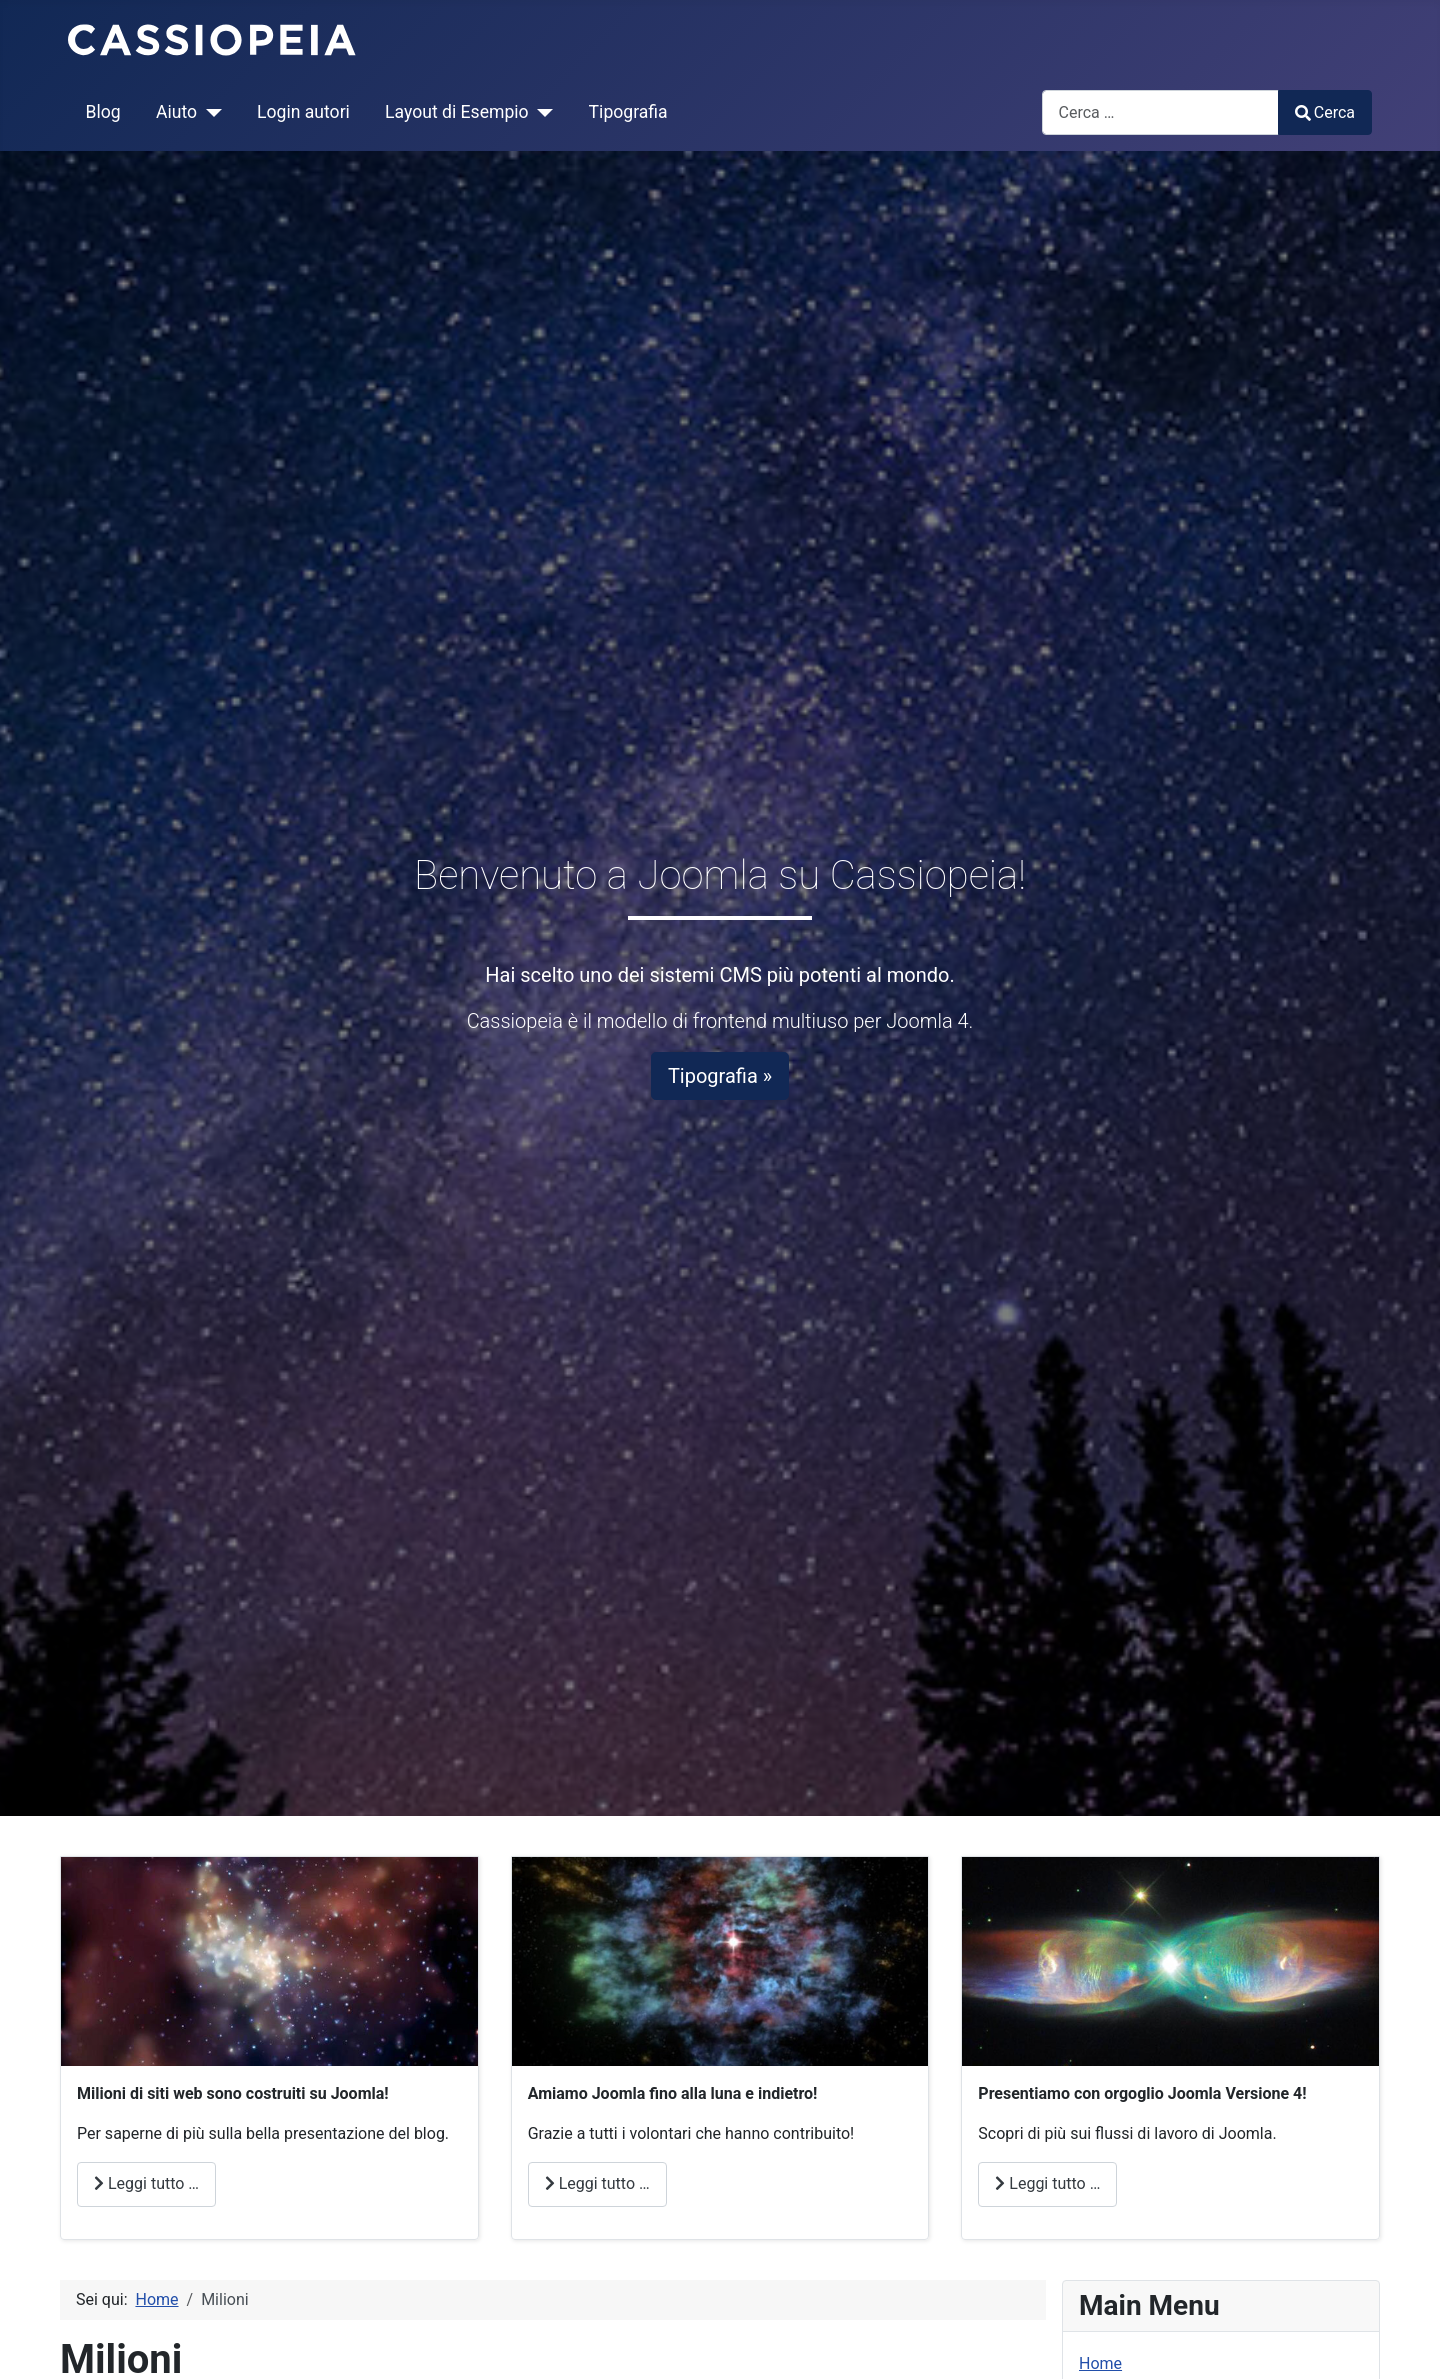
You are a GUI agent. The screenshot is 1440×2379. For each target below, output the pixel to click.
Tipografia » (720, 1076)
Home (1100, 2363)
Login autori (303, 112)
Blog (103, 112)
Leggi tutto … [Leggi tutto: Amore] (597, 2183)
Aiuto (176, 112)
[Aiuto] (209, 112)
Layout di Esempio (457, 112)
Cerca (1325, 112)
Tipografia (628, 112)
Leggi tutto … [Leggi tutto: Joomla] (1047, 2183)
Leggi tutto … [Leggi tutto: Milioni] (146, 2183)
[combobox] (1160, 112)
